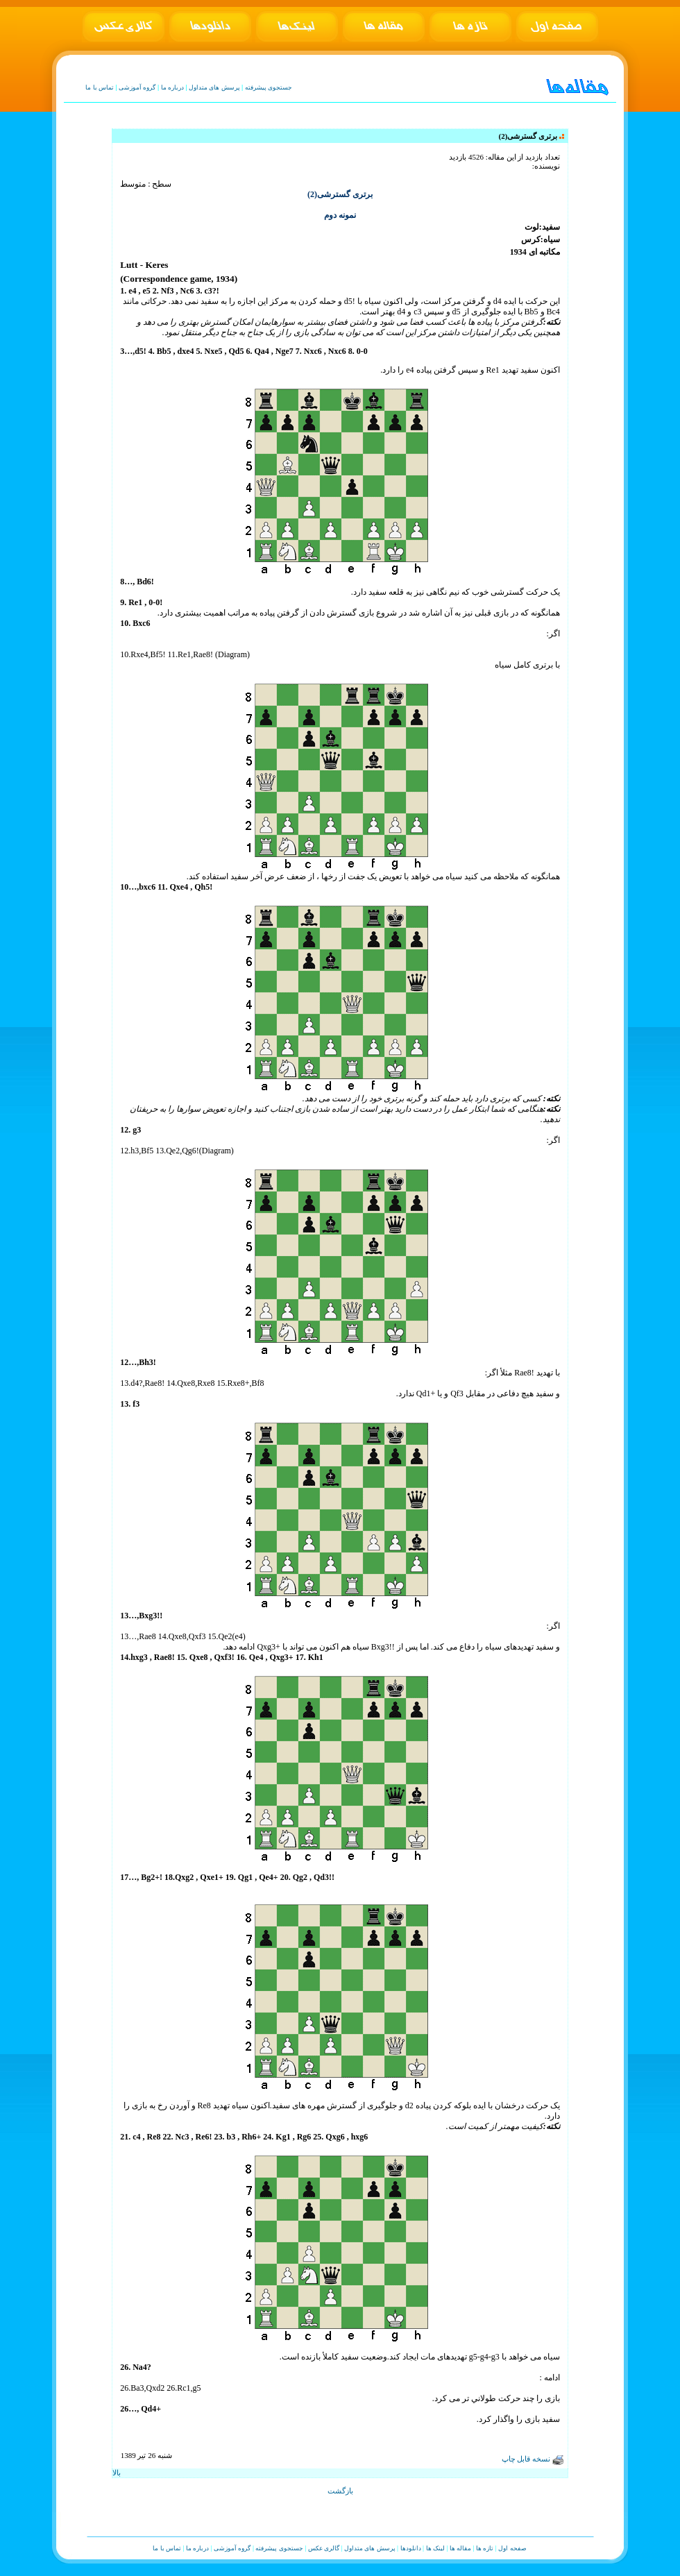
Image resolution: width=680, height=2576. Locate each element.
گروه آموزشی (137, 87)
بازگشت (340, 2490)
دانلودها (410, 2548)
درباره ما (172, 87)
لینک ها (435, 2548)
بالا (116, 2472)
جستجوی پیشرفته (268, 87)
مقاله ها (460, 2548)
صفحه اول (512, 2548)
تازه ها (484, 2548)
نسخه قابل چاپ (532, 2459)
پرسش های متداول (214, 87)
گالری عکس (323, 2548)
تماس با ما (99, 87)
